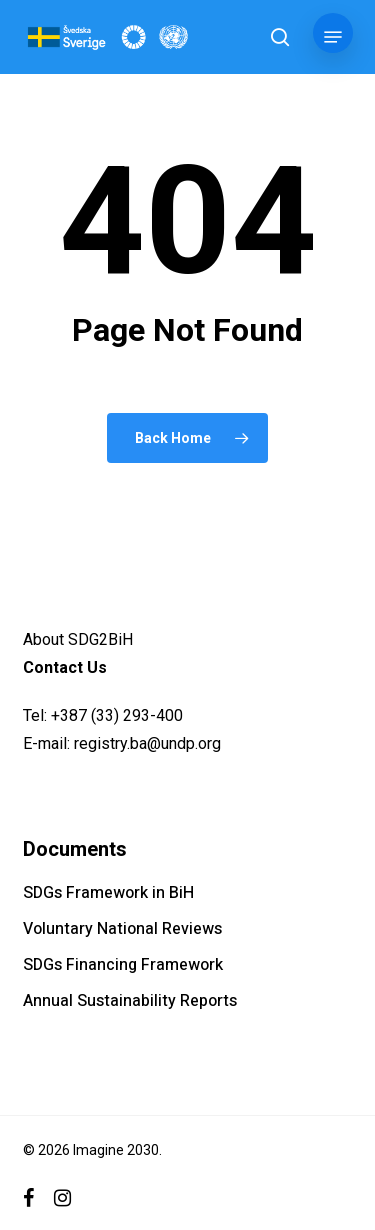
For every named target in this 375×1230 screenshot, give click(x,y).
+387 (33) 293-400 (117, 715)
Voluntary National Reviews (122, 929)
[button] (333, 37)
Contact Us (65, 667)
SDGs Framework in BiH (108, 893)
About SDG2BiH (78, 639)
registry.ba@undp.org (147, 743)
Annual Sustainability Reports (130, 1001)
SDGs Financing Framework (123, 965)
